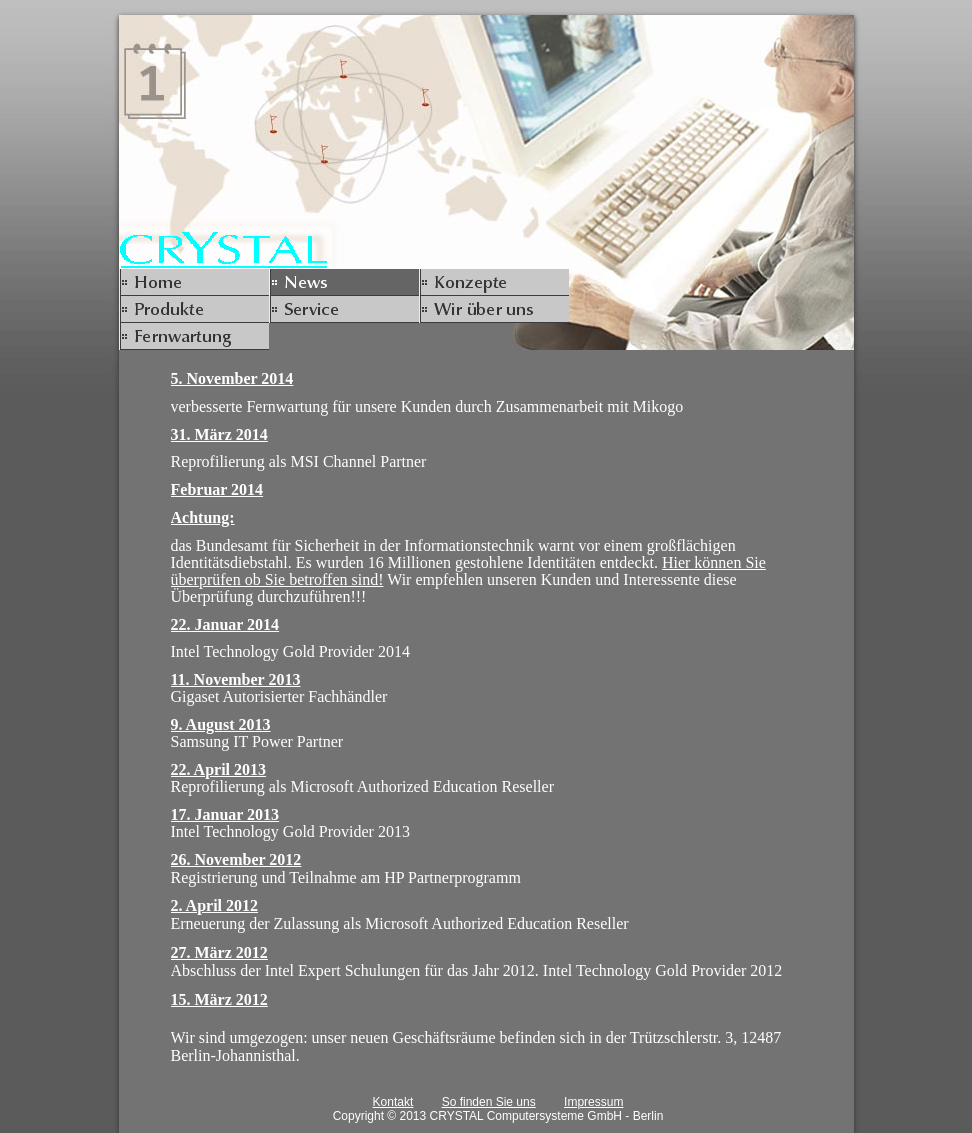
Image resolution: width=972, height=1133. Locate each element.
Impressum (593, 1102)
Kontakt (393, 1102)
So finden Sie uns (489, 1102)
